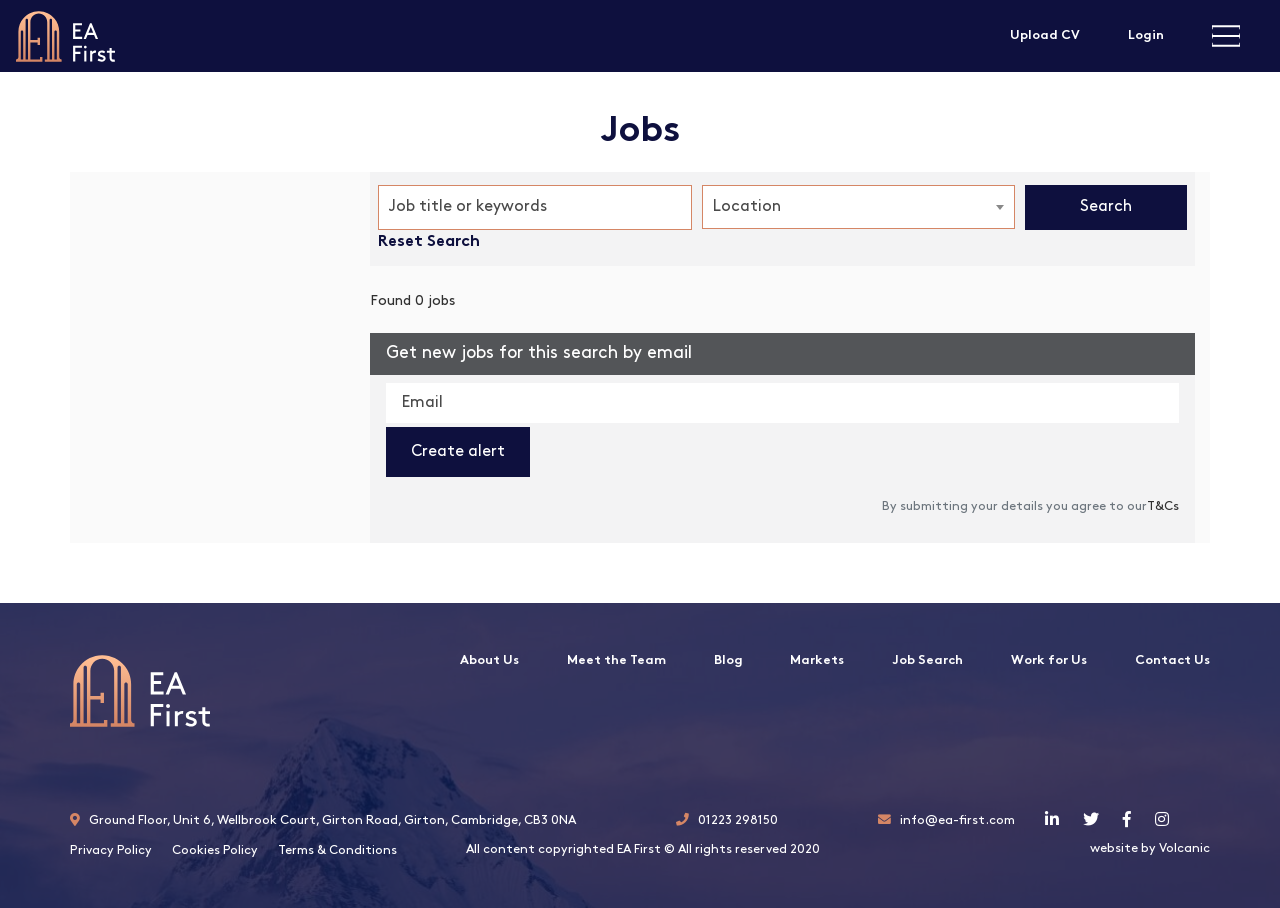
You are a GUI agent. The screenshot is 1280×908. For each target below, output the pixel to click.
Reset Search (429, 242)
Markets (817, 660)
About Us (489, 660)
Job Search (927, 660)
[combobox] (859, 207)
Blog (728, 660)
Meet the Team (616, 660)
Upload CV (1045, 35)
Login (1146, 35)
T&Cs (1163, 506)
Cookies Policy (215, 850)
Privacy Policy (111, 850)
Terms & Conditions (337, 850)
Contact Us (1172, 660)
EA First (65, 36)
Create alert (458, 452)
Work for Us (1049, 660)
